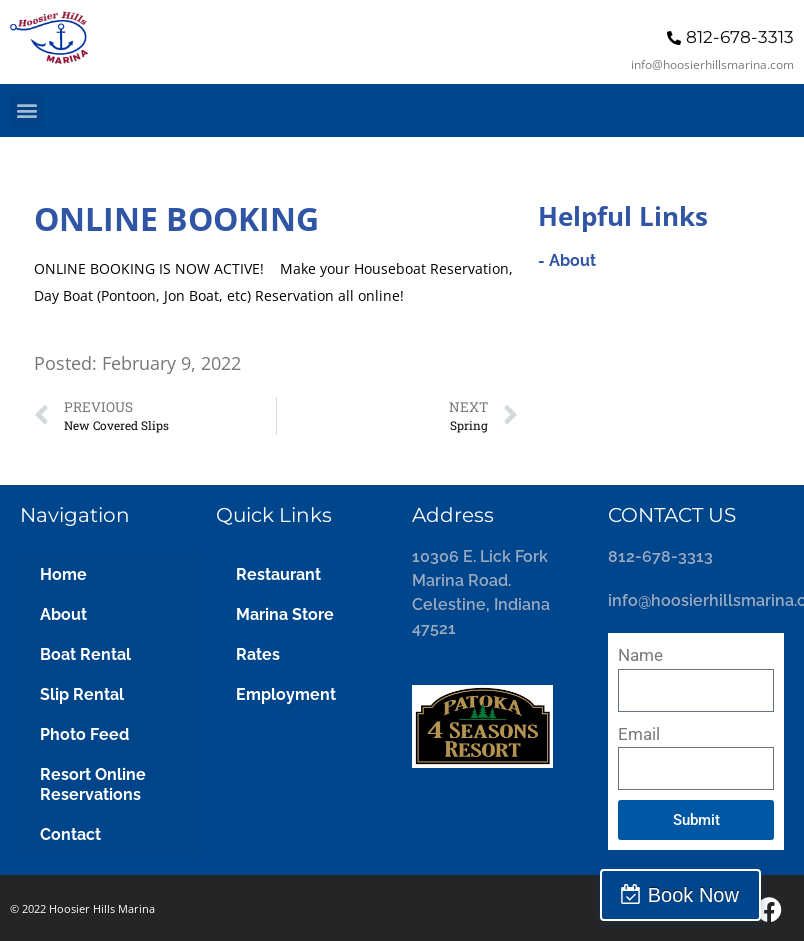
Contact (70, 834)
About (63, 614)
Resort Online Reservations (93, 784)
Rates (258, 654)
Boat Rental (85, 654)
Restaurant (278, 574)
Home (63, 574)
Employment (286, 694)
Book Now (716, 895)
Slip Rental (82, 694)
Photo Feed (84, 734)
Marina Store (285, 614)
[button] (26, 110)
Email (639, 734)
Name (640, 655)
